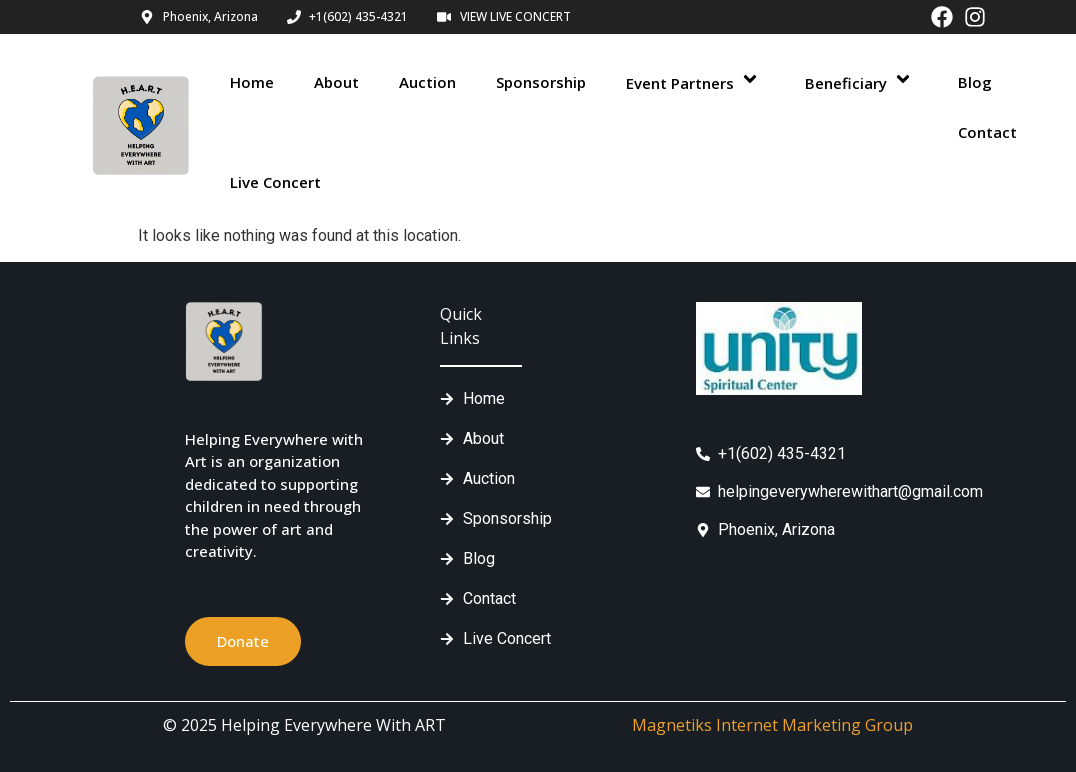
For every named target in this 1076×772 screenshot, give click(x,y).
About (336, 82)
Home (252, 82)
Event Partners (695, 81)
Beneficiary (861, 81)
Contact (987, 132)
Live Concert (275, 182)
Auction (427, 82)
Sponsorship (541, 82)
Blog (975, 82)
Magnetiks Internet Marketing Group (772, 725)
